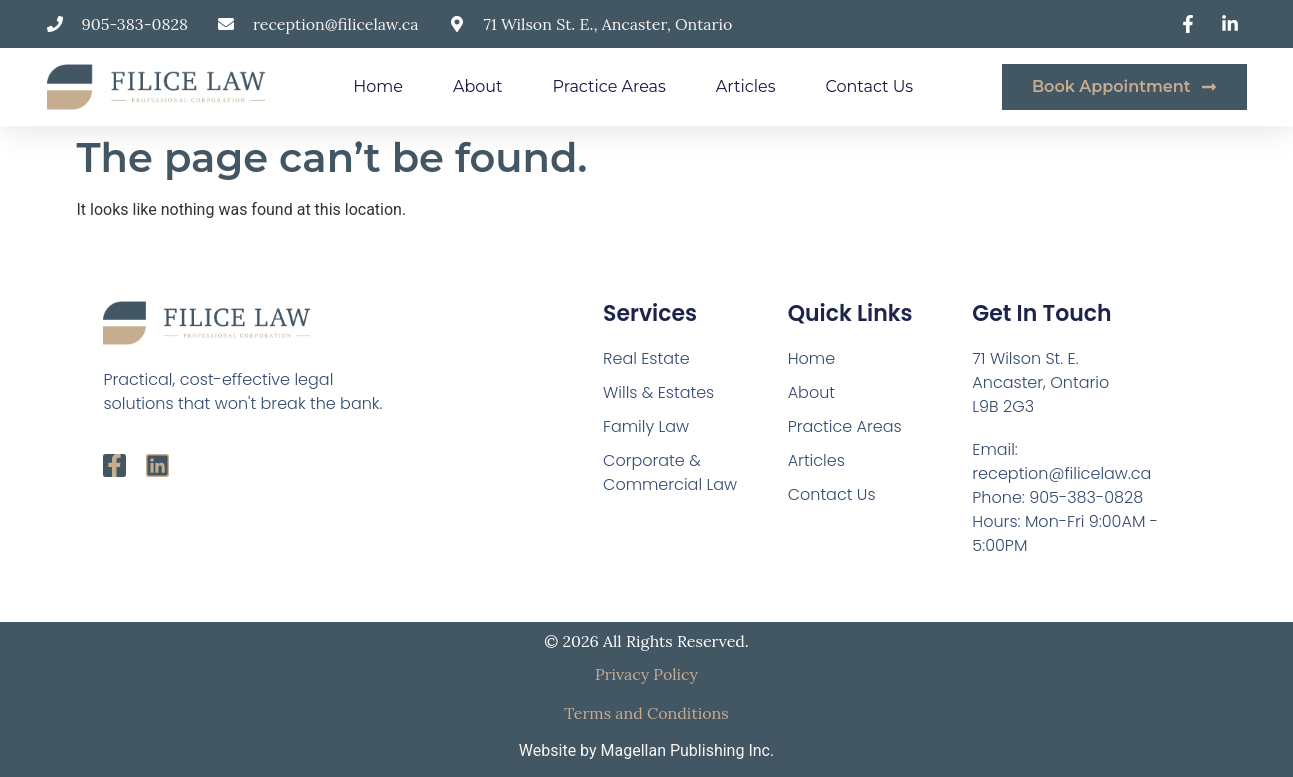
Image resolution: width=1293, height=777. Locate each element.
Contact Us (869, 86)
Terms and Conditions (646, 713)
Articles (746, 86)
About (478, 86)
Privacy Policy (646, 674)
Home (378, 86)
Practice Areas (609, 86)
